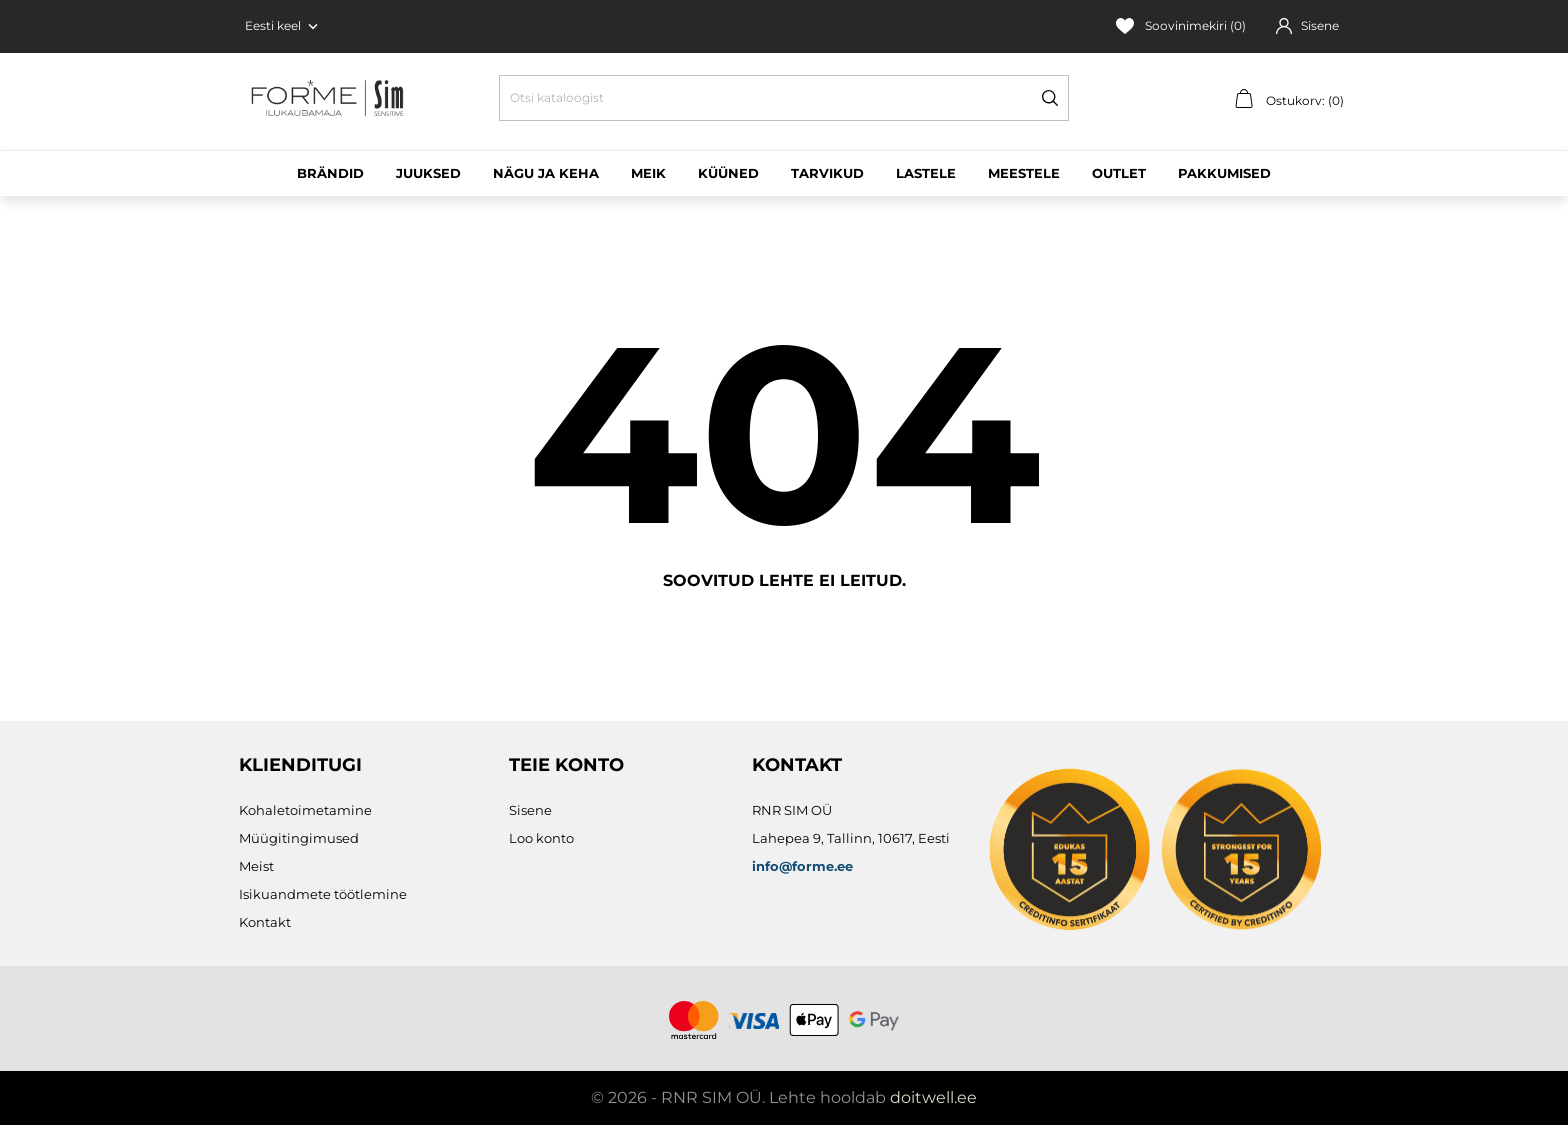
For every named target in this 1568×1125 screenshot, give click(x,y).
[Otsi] (784, 98)
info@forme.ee (802, 866)
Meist (256, 866)
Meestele (1024, 173)
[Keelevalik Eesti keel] (283, 26)
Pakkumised (1224, 173)
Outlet (1119, 173)
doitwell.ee (933, 1097)
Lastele (926, 173)
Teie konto (566, 765)
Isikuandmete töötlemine (323, 894)
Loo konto (541, 838)
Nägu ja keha (546, 173)
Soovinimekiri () (1181, 26)
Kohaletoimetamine (305, 810)
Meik (648, 173)
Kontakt (265, 922)
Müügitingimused (299, 838)
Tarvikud (827, 173)
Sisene (530, 810)
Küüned (728, 173)
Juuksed (428, 173)
